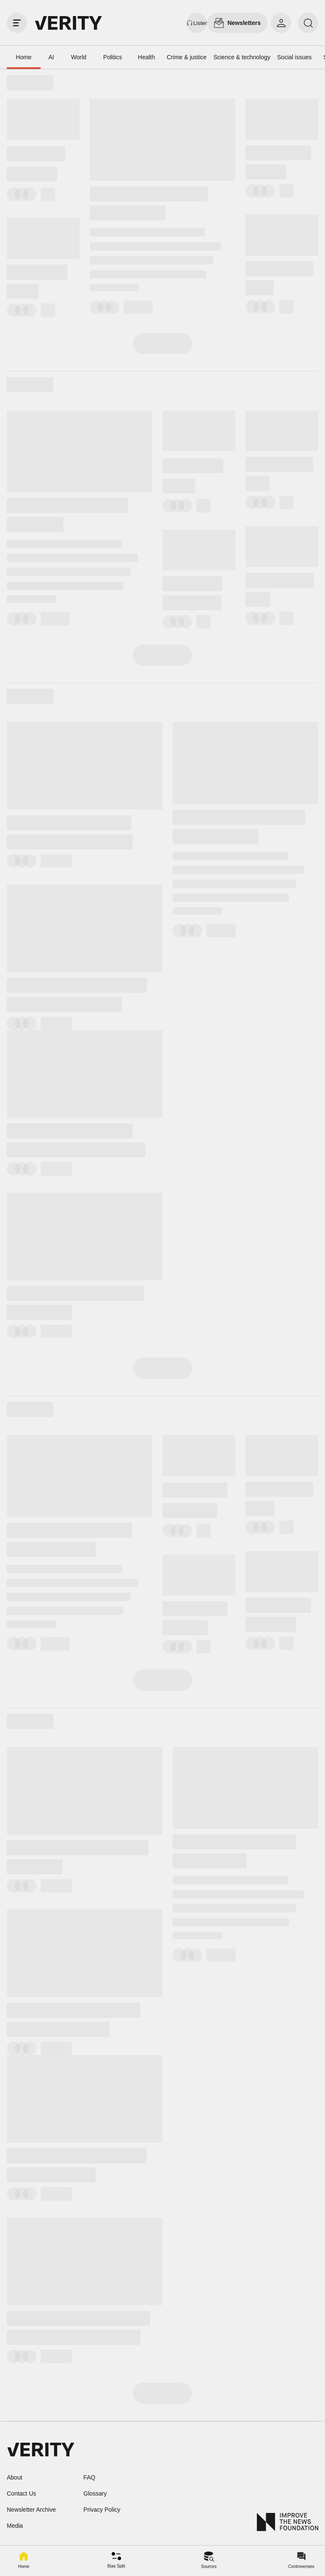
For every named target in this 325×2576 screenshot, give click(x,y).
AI (51, 57)
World (78, 57)
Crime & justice (187, 57)
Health (146, 57)
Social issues (294, 57)
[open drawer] (17, 23)
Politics (112, 57)
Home (23, 57)
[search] (308, 23)
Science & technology (241, 57)
